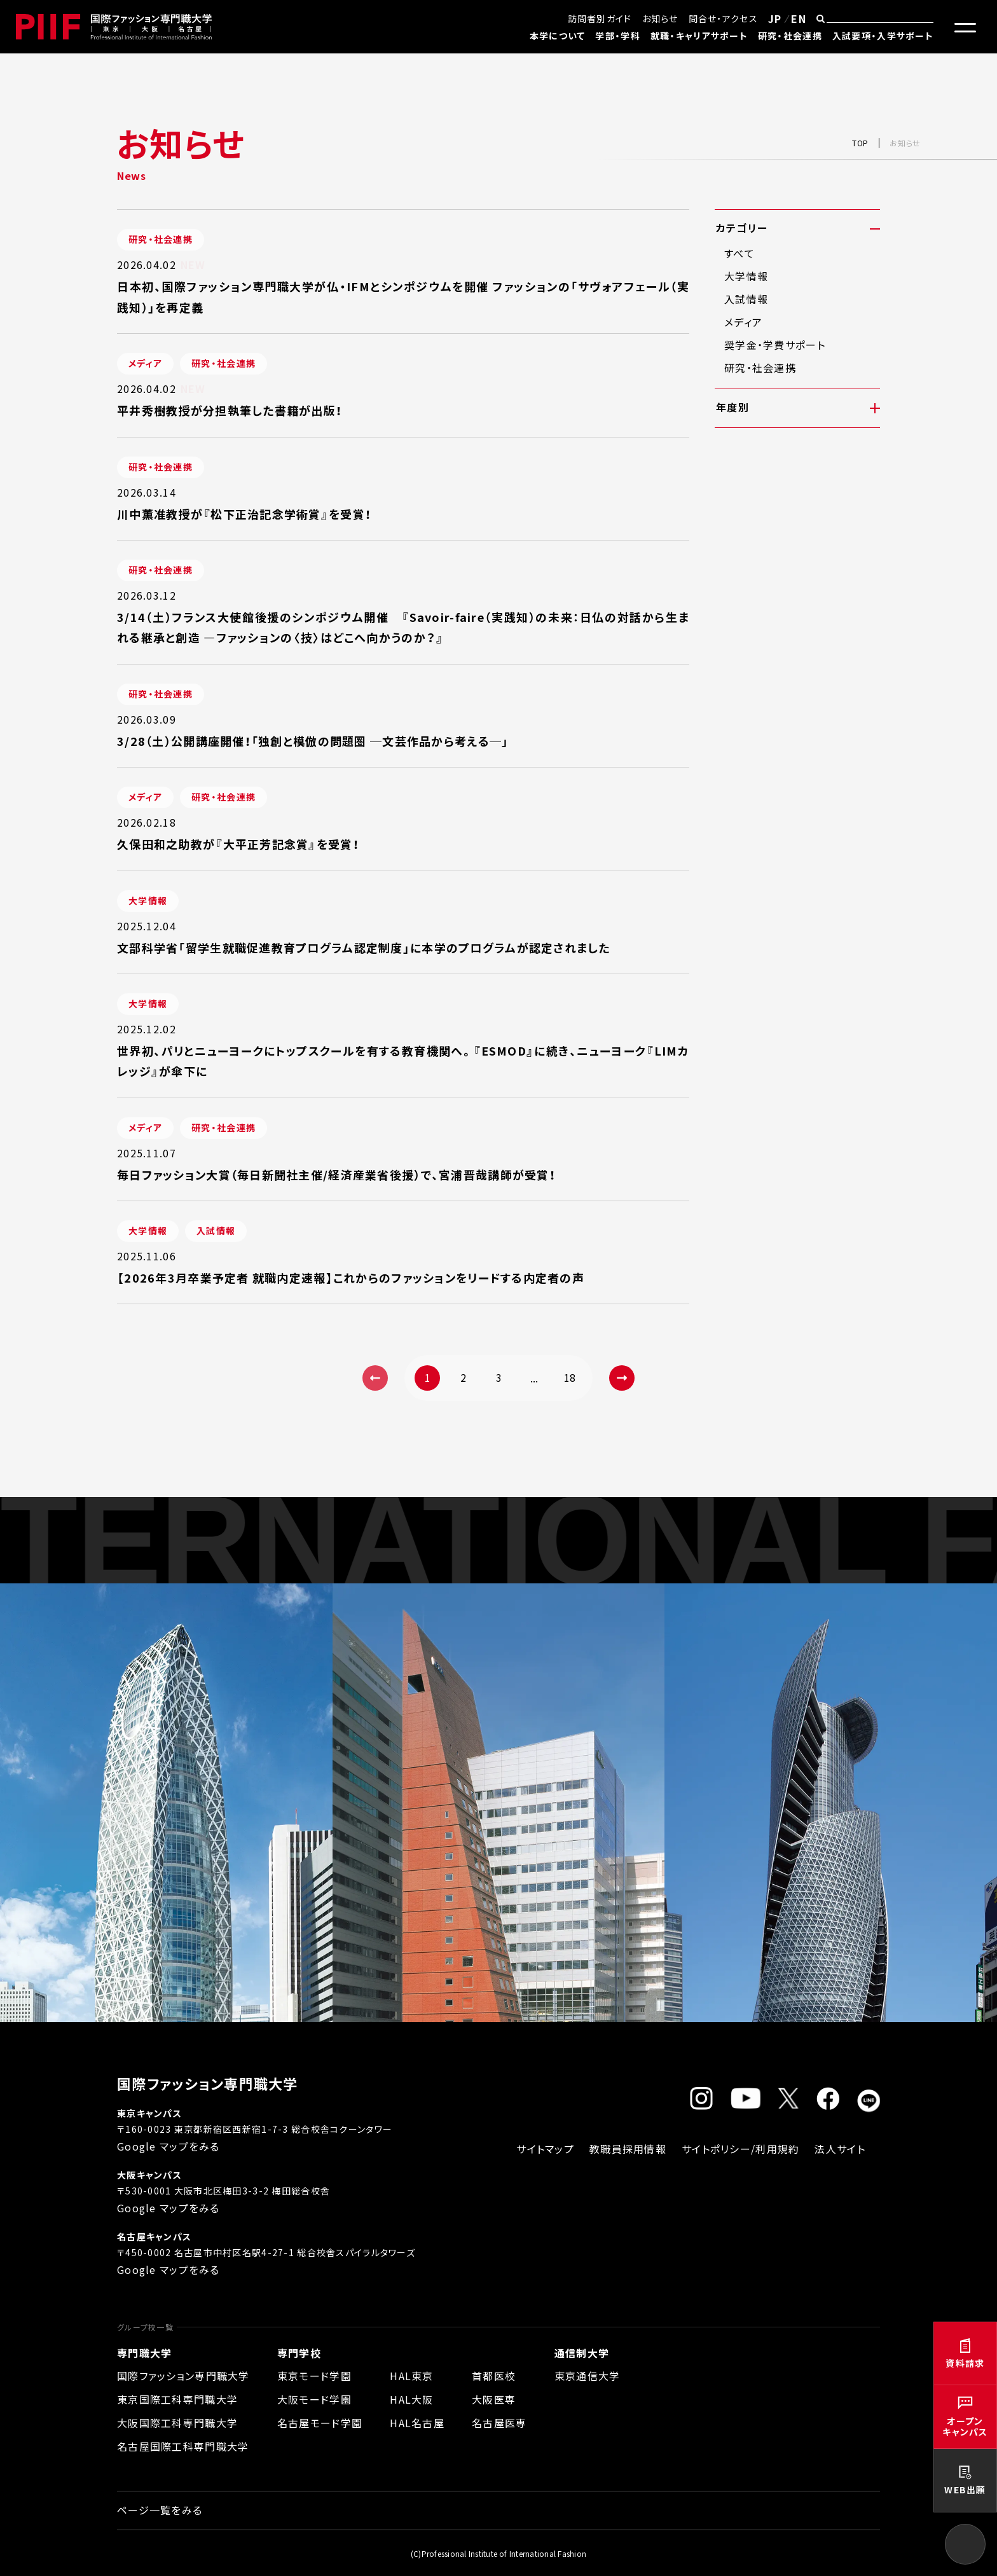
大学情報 (746, 276)
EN (798, 18)
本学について (558, 35)
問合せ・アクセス (723, 18)
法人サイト (840, 2148)
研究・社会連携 (790, 35)
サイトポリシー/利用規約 (740, 2148)
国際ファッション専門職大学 (183, 2375)
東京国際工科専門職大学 (177, 2399)
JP (775, 18)
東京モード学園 (314, 2375)
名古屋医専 (499, 2422)
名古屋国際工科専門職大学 (183, 2446)
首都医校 (494, 2375)
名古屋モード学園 (319, 2422)
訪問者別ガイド (600, 18)
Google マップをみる (168, 2146)
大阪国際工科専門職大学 (177, 2422)
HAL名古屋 (417, 2422)
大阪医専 (494, 2399)
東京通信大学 (587, 2375)
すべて (739, 253)
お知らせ (660, 18)
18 (569, 1377)
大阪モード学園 (314, 2399)
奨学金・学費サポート (774, 345)
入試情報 (746, 299)
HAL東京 (411, 2375)
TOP (860, 142)
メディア (743, 322)
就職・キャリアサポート (699, 35)
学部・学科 (617, 35)
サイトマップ (545, 2148)
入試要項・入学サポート (882, 35)
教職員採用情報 (627, 2148)
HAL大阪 (411, 2399)
